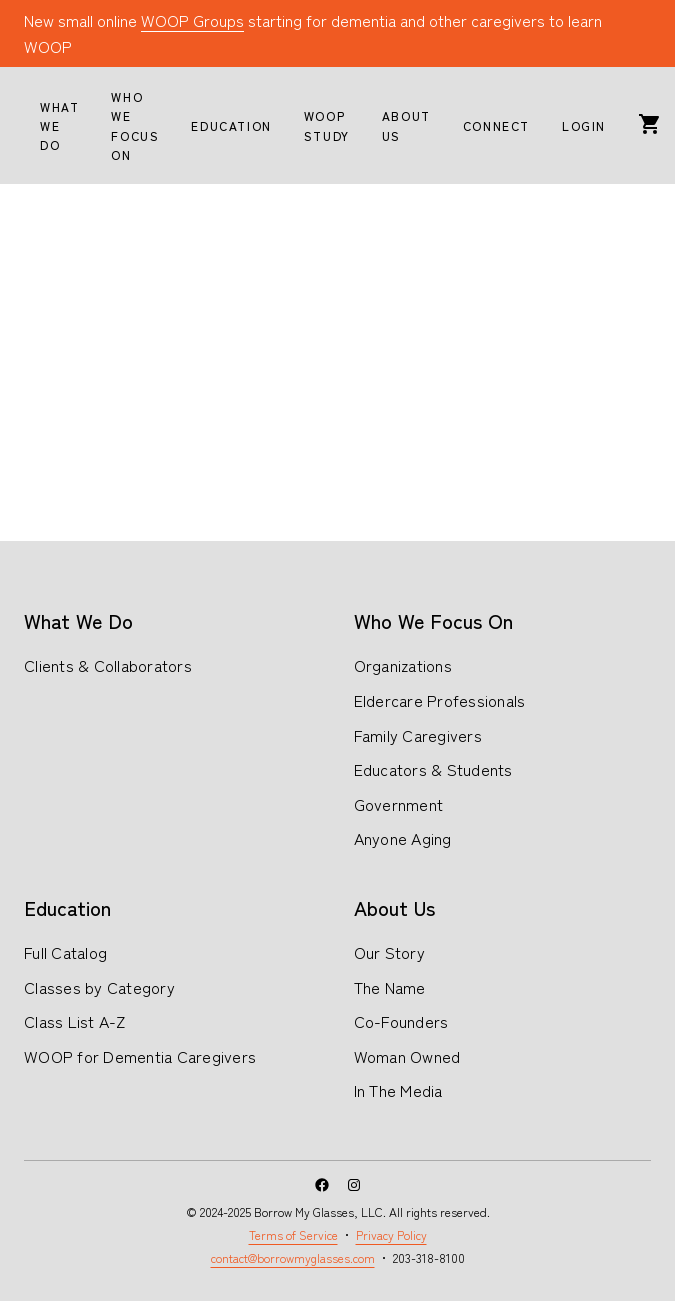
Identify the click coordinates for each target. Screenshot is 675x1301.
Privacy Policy (391, 1234)
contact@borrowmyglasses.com (293, 1257)
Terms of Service (293, 1234)
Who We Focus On (433, 620)
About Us (394, 907)
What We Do (78, 620)
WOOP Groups (192, 20)
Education (67, 907)
